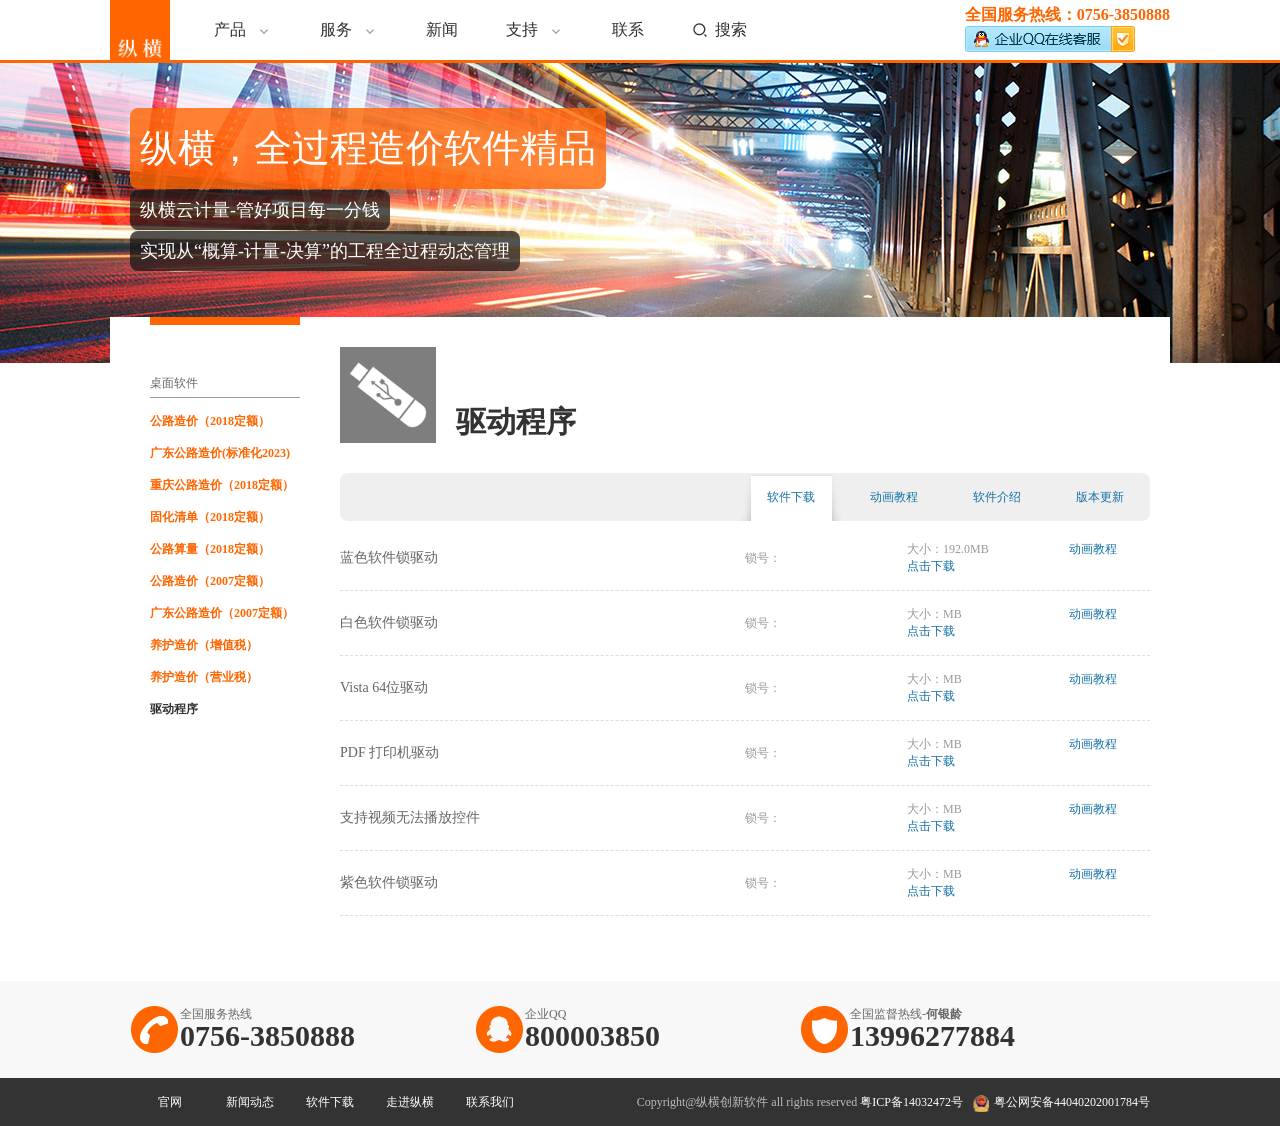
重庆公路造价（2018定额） (222, 485)
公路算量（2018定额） (210, 549)
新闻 (442, 29)
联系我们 (490, 1102)
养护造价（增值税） (204, 645)
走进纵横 (410, 1102)
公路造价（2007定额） (210, 581)
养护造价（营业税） (204, 677)
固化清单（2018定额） (210, 517)
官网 (170, 1102)
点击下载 (931, 566)
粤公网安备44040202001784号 (1072, 1102)
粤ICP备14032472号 (911, 1102)
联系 (628, 29)
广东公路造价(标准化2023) (220, 453)
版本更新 (1100, 497)
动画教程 (894, 497)
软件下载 (791, 497)
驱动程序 (174, 709)
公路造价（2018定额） (210, 421)
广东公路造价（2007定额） (222, 613)
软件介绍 (997, 497)
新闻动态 (250, 1102)
